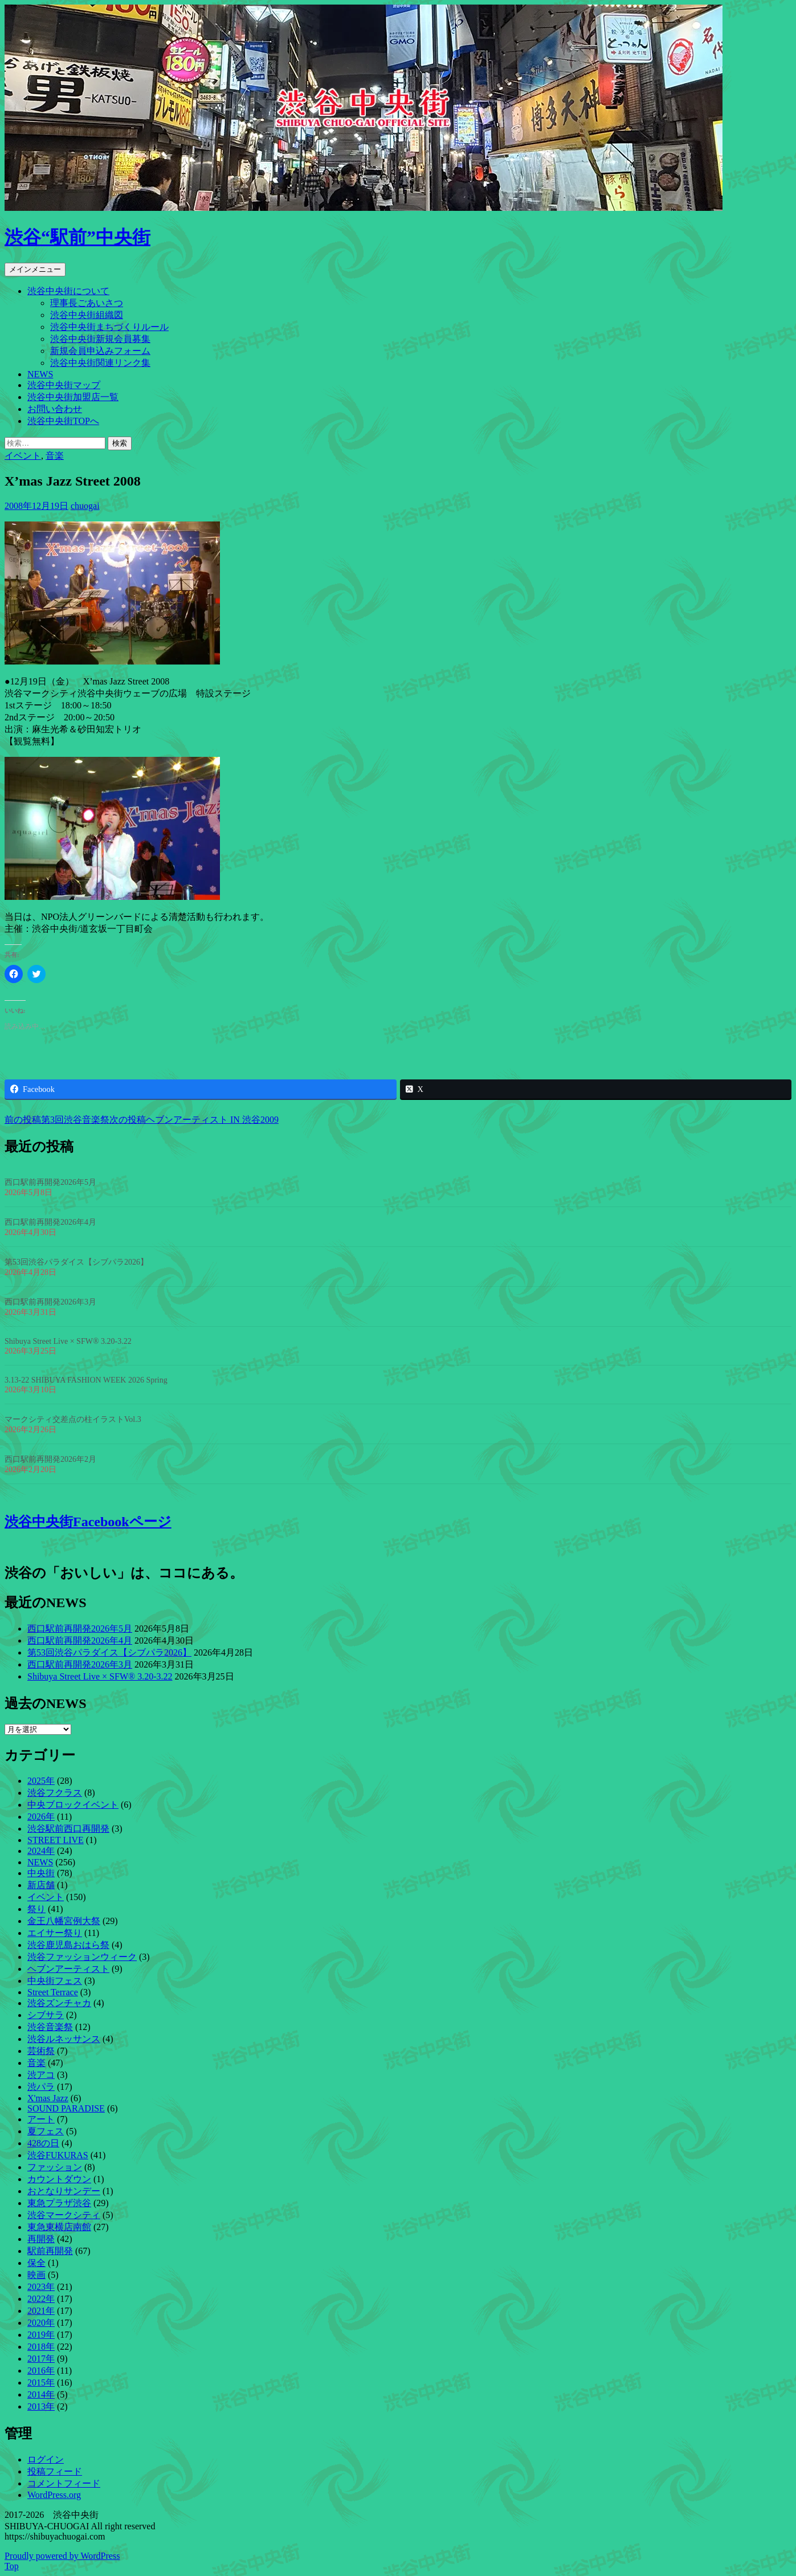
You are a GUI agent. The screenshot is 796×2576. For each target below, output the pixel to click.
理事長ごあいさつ (86, 303)
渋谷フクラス (54, 1793)
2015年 (41, 2382)
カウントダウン (59, 2179)
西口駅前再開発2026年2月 (50, 1459)
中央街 (41, 1873)
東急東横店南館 (59, 2227)
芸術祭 (41, 2051)
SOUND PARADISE (66, 2108)
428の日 (43, 2143)
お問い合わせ (54, 409)
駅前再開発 (50, 2251)
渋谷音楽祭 (50, 2027)
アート (41, 2119)
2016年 (41, 2370)
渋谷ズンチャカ (59, 2003)
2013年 (41, 2406)
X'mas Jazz (47, 2098)
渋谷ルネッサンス (63, 2039)
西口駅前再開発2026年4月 (50, 1222)
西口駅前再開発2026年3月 (50, 1302)
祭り (36, 1909)
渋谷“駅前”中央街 (77, 237)
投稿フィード (54, 2471)
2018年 (41, 2346)
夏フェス (45, 2131)
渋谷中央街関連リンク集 (100, 363)
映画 (36, 2275)
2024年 (41, 1851)
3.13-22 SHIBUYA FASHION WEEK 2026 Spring (86, 1380)
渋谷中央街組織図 (86, 315)
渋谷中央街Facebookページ (88, 1521)
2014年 (41, 2394)
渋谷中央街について (68, 291)
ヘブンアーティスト (68, 1969)
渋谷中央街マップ (63, 385)
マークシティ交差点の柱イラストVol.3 (73, 1419)
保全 (36, 2263)
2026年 (41, 1816)
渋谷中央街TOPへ (63, 421)
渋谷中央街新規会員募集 (100, 339)
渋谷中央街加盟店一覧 (73, 397)
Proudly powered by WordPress (62, 2556)
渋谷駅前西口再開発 (68, 1828)
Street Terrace (52, 1992)
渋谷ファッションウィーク (82, 1957)
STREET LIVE (55, 1840)
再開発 (41, 2239)
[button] (112, 593)
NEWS (40, 374)
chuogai (85, 506)
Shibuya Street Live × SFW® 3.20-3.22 (68, 1341)
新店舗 (41, 1885)
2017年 (41, 2358)
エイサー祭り (54, 1933)
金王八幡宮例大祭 (63, 1921)
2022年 (41, 2299)
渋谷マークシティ (63, 2215)
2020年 (41, 2323)
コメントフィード (63, 2483)
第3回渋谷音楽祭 (57, 1119)
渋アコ (41, 2075)
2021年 (41, 2311)
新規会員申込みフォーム (100, 351)
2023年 (41, 2287)
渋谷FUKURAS (57, 2155)
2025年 (41, 1781)
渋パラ (41, 2087)
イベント (23, 455)
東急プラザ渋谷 (59, 2203)
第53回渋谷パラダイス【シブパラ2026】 (76, 1262)
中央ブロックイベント (73, 1804)
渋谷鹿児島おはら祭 (68, 1945)
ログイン (45, 2459)
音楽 (55, 455)
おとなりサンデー (63, 2191)
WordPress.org (54, 2495)
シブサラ (45, 2015)
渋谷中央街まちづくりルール (109, 327)
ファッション (54, 2167)
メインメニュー (35, 269)
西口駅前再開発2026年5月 (50, 1182)
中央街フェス (54, 1981)
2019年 (41, 2334)
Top (12, 2566)
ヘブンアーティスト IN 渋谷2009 (194, 1119)
